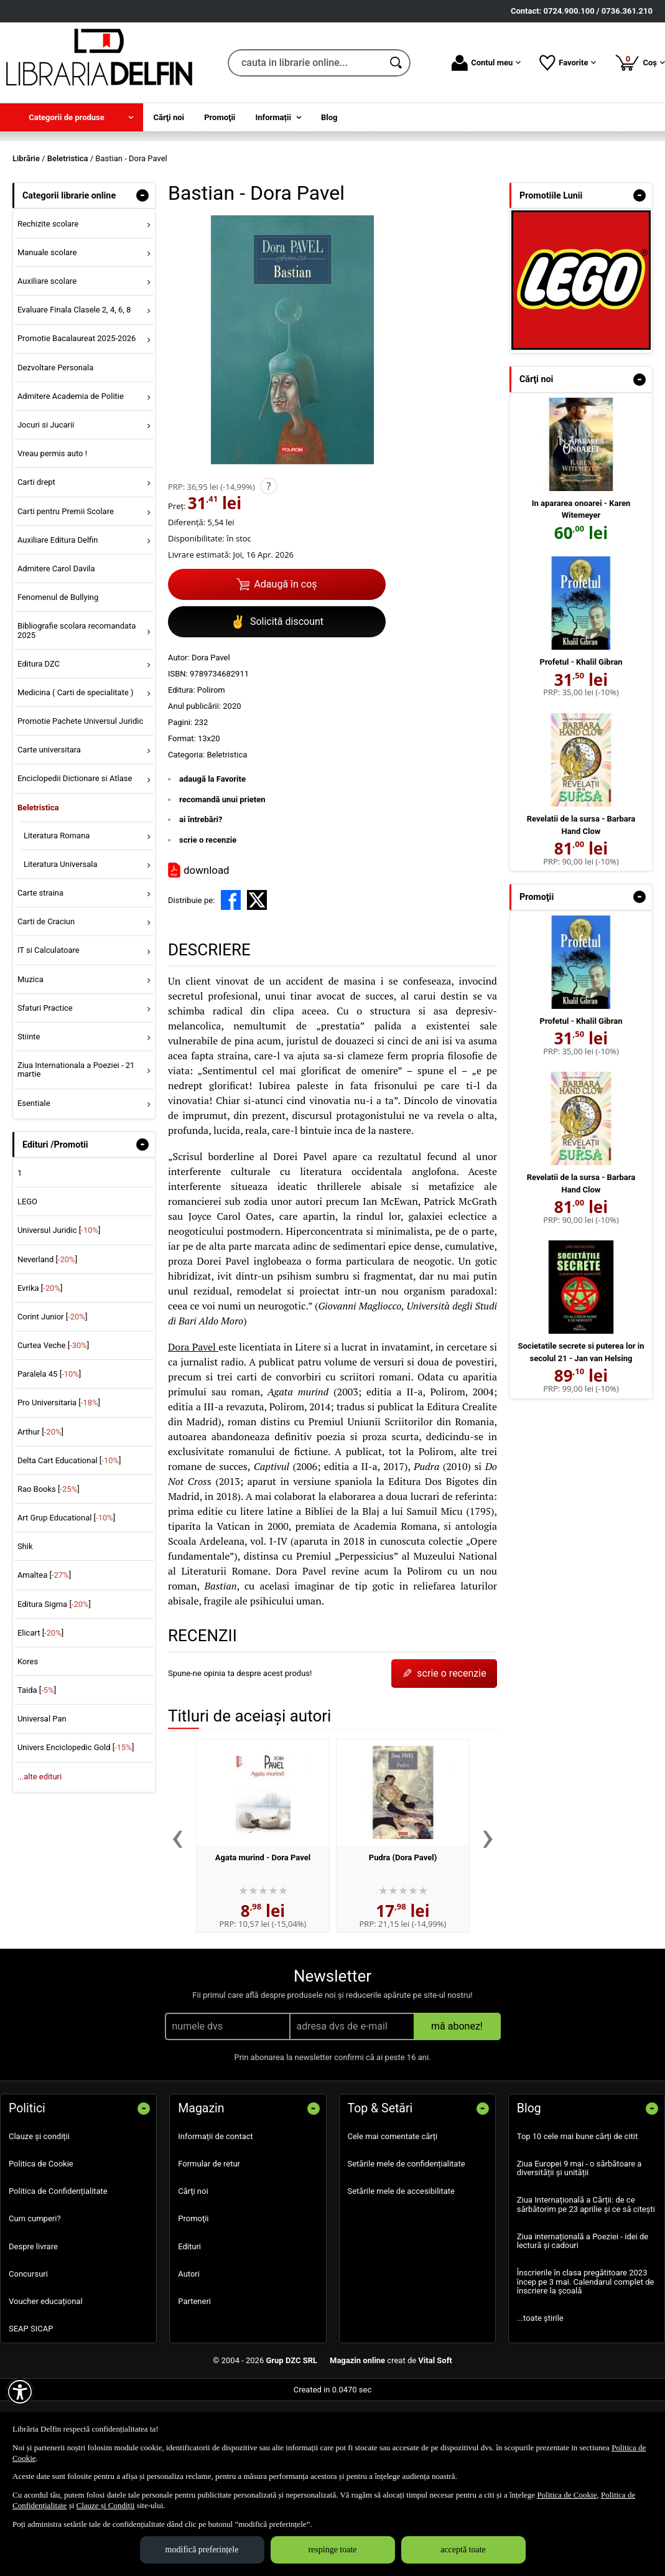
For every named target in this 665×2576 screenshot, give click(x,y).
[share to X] (257, 976)
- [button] (142, 271)
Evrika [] (40, 1364)
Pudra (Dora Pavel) (403, 1933)
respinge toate (332, 2549)
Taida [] (36, 1766)
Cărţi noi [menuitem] (169, 117)
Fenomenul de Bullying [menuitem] (57, 673)
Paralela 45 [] (49, 1450)
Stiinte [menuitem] (28, 1112)
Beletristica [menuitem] (38, 883)
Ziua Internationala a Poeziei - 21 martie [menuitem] (76, 1145)
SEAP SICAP (31, 2404)
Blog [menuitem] (329, 117)
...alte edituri (39, 1852)
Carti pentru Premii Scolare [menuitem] (65, 587)
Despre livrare (33, 2322)
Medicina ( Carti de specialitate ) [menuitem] (75, 768)
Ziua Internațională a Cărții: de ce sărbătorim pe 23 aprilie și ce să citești (586, 2281)
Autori (189, 2349)
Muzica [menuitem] (30, 1055)
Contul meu (486, 63)
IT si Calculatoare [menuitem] (48, 1026)
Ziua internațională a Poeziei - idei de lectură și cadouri (583, 2317)
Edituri (189, 2322)
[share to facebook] (231, 976)
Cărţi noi (193, 2267)
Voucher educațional (46, 2377)
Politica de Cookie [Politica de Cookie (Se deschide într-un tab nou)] (567, 2494)
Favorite (567, 63)
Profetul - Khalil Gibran (581, 738)
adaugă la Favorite (212, 855)
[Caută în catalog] (397, 63)
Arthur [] (40, 1507)
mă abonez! (457, 2102)
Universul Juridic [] (59, 1306)
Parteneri (194, 2377)
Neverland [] (47, 1335)
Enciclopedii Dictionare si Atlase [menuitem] (75, 854)
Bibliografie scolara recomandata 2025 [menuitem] (76, 707)
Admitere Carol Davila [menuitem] (56, 644)
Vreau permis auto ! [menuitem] (52, 530)
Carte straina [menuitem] (40, 968)
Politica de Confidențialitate (58, 2267)
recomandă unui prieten (222, 875)
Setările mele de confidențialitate (406, 2239)
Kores (27, 1737)
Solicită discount (276, 698)
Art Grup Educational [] (66, 1593)
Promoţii (193, 2295)
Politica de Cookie (41, 2239)
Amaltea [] (44, 1651)
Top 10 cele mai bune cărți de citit (577, 2212)
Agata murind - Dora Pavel (262, 1933)
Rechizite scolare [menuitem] (47, 299)
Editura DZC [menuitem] (38, 739)
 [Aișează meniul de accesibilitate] (20, 2391)
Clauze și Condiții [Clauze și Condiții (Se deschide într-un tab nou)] (106, 2505)
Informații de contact (215, 2212)
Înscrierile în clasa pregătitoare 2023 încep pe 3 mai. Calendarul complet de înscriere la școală (585, 2358)
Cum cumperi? (35, 2295)
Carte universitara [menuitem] (49, 826)
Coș (640, 62)
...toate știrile (540, 2394)
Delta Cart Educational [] (69, 1536)
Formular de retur (209, 2239)
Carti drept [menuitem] (36, 558)
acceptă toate (463, 2549)
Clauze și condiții (39, 2212)
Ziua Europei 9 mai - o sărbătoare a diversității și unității (579, 2244)
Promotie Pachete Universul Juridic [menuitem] (80, 797)
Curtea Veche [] (53, 1421)
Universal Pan (42, 1795)
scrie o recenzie (207, 915)
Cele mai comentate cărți (393, 2212)
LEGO (27, 1278)
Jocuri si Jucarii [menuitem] (45, 500)
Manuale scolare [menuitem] (47, 328)
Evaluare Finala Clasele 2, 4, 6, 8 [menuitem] (74, 386)
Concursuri (28, 2349)
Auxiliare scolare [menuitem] (47, 357)
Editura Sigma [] (54, 1680)
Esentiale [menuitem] (33, 1179)
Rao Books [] (48, 1565)
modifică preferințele (202, 2549)
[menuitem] (71, 117)
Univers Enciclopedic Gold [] (75, 1824)
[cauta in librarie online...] (305, 63)
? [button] (268, 562)
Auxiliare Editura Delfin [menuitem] (57, 616)
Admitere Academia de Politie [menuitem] (70, 472)
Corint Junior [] (52, 1392)
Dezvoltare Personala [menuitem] (55, 443)
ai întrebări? (200, 896)
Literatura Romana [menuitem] (57, 911)
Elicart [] (40, 1708)
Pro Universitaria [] (58, 1479)
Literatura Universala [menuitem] (61, 940)
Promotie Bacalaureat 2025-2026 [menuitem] (76, 414)
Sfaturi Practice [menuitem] (45, 1084)
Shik (25, 1623)
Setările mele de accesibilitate (401, 2267)
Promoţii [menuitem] (219, 117)
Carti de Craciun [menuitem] (46, 998)
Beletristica (227, 831)
